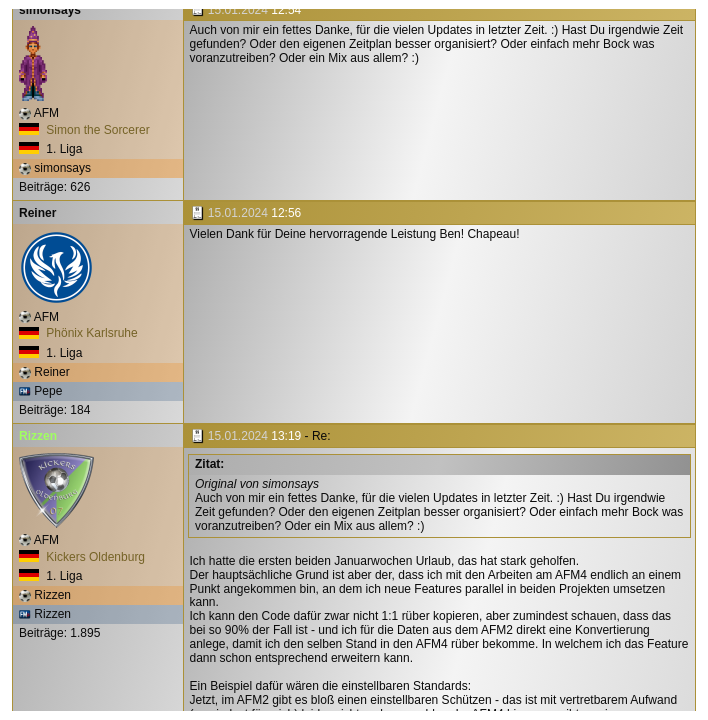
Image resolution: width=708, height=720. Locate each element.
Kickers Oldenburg (82, 557)
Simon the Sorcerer (84, 130)
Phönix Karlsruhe (78, 333)
